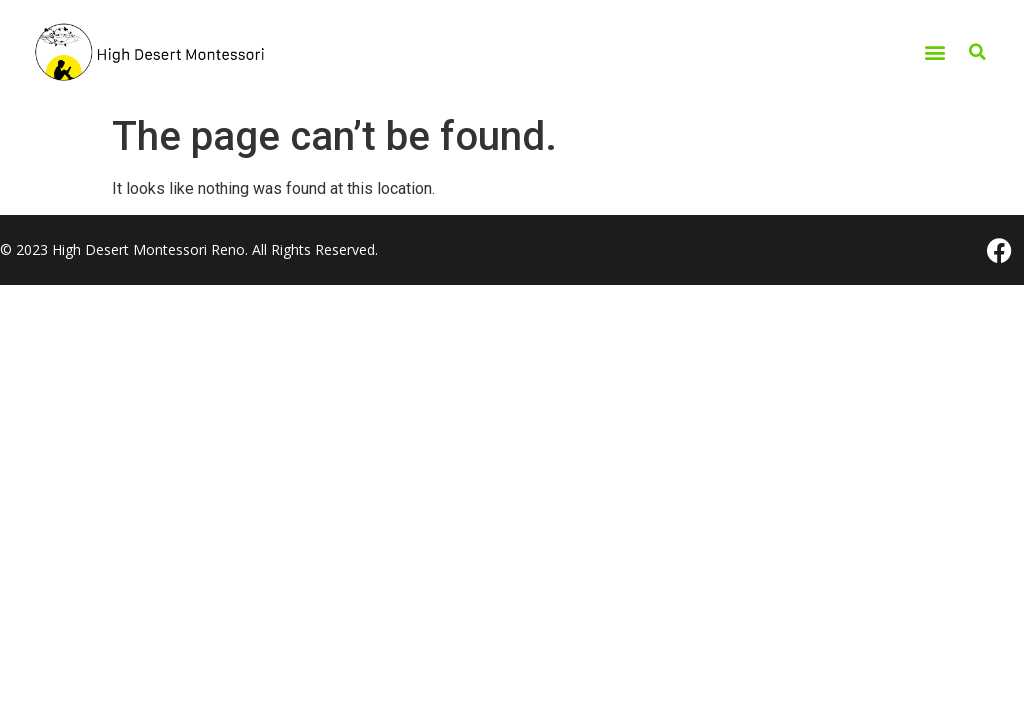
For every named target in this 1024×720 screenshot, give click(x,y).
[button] (934, 52)
